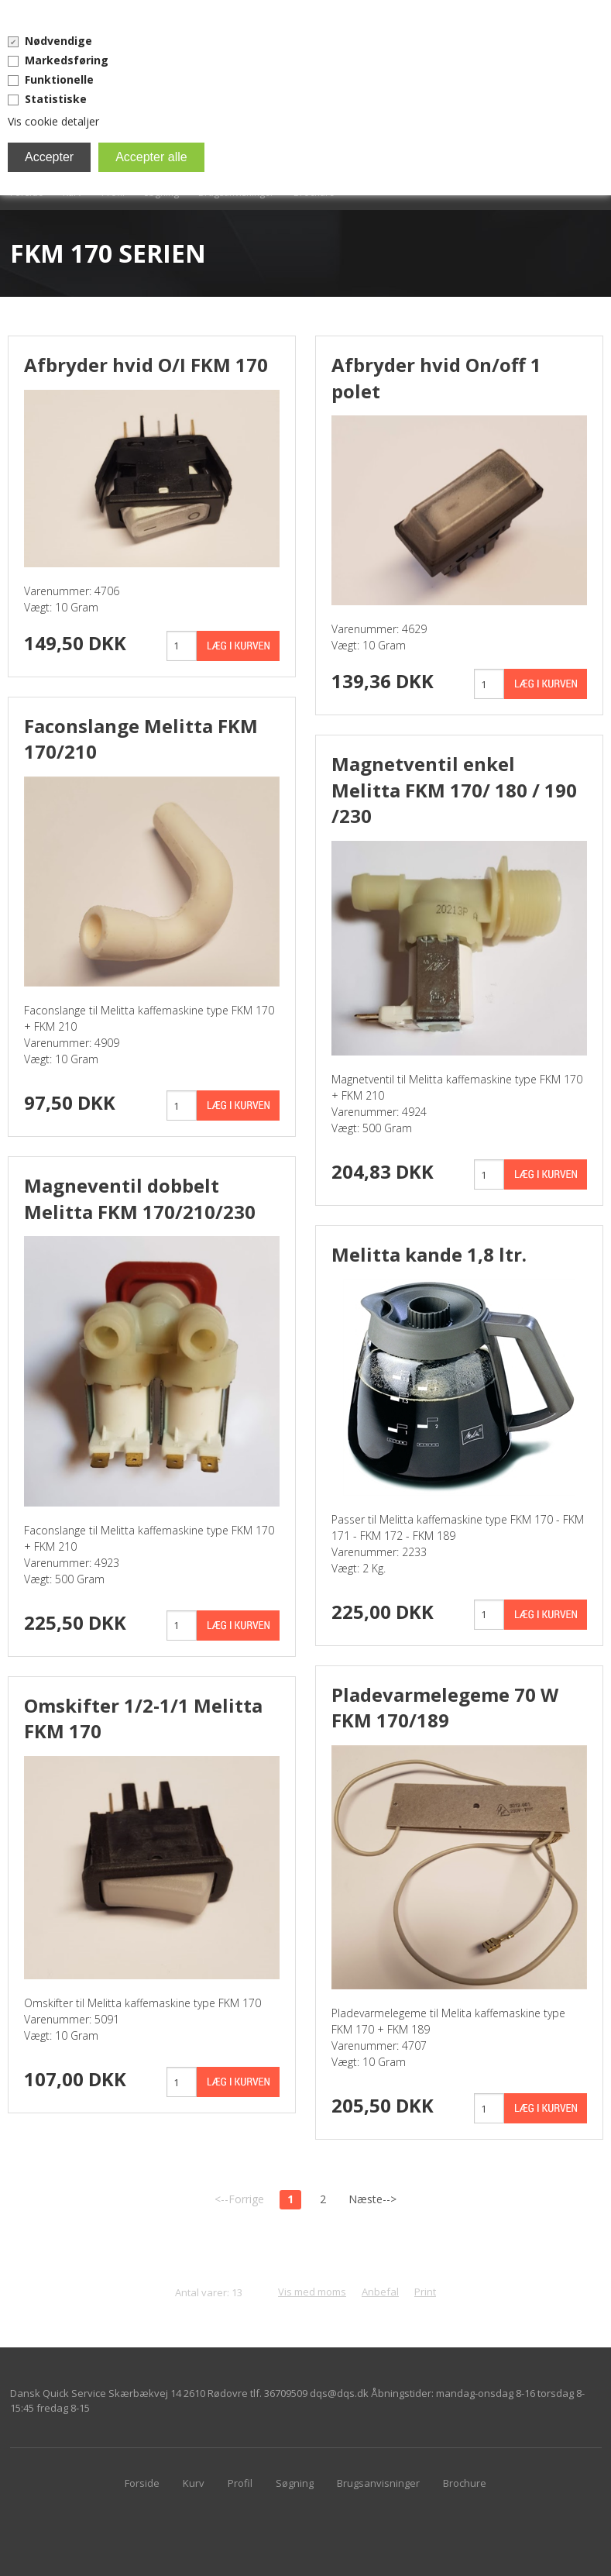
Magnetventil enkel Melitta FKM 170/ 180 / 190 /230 (454, 789)
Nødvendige (58, 40)
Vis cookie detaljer (53, 121)
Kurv (193, 2483)
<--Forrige (239, 2199)
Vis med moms (312, 2292)
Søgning (295, 2483)
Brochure (464, 2483)
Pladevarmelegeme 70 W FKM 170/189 (444, 1708)
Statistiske (56, 98)
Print (425, 2292)
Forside (142, 2483)
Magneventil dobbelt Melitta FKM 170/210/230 (140, 1198)
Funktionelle (59, 79)
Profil (240, 2483)
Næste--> (372, 2199)
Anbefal (380, 2292)
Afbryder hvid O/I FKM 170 (146, 364)
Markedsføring (66, 60)
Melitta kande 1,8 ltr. (429, 1254)
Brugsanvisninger (378, 2483)
